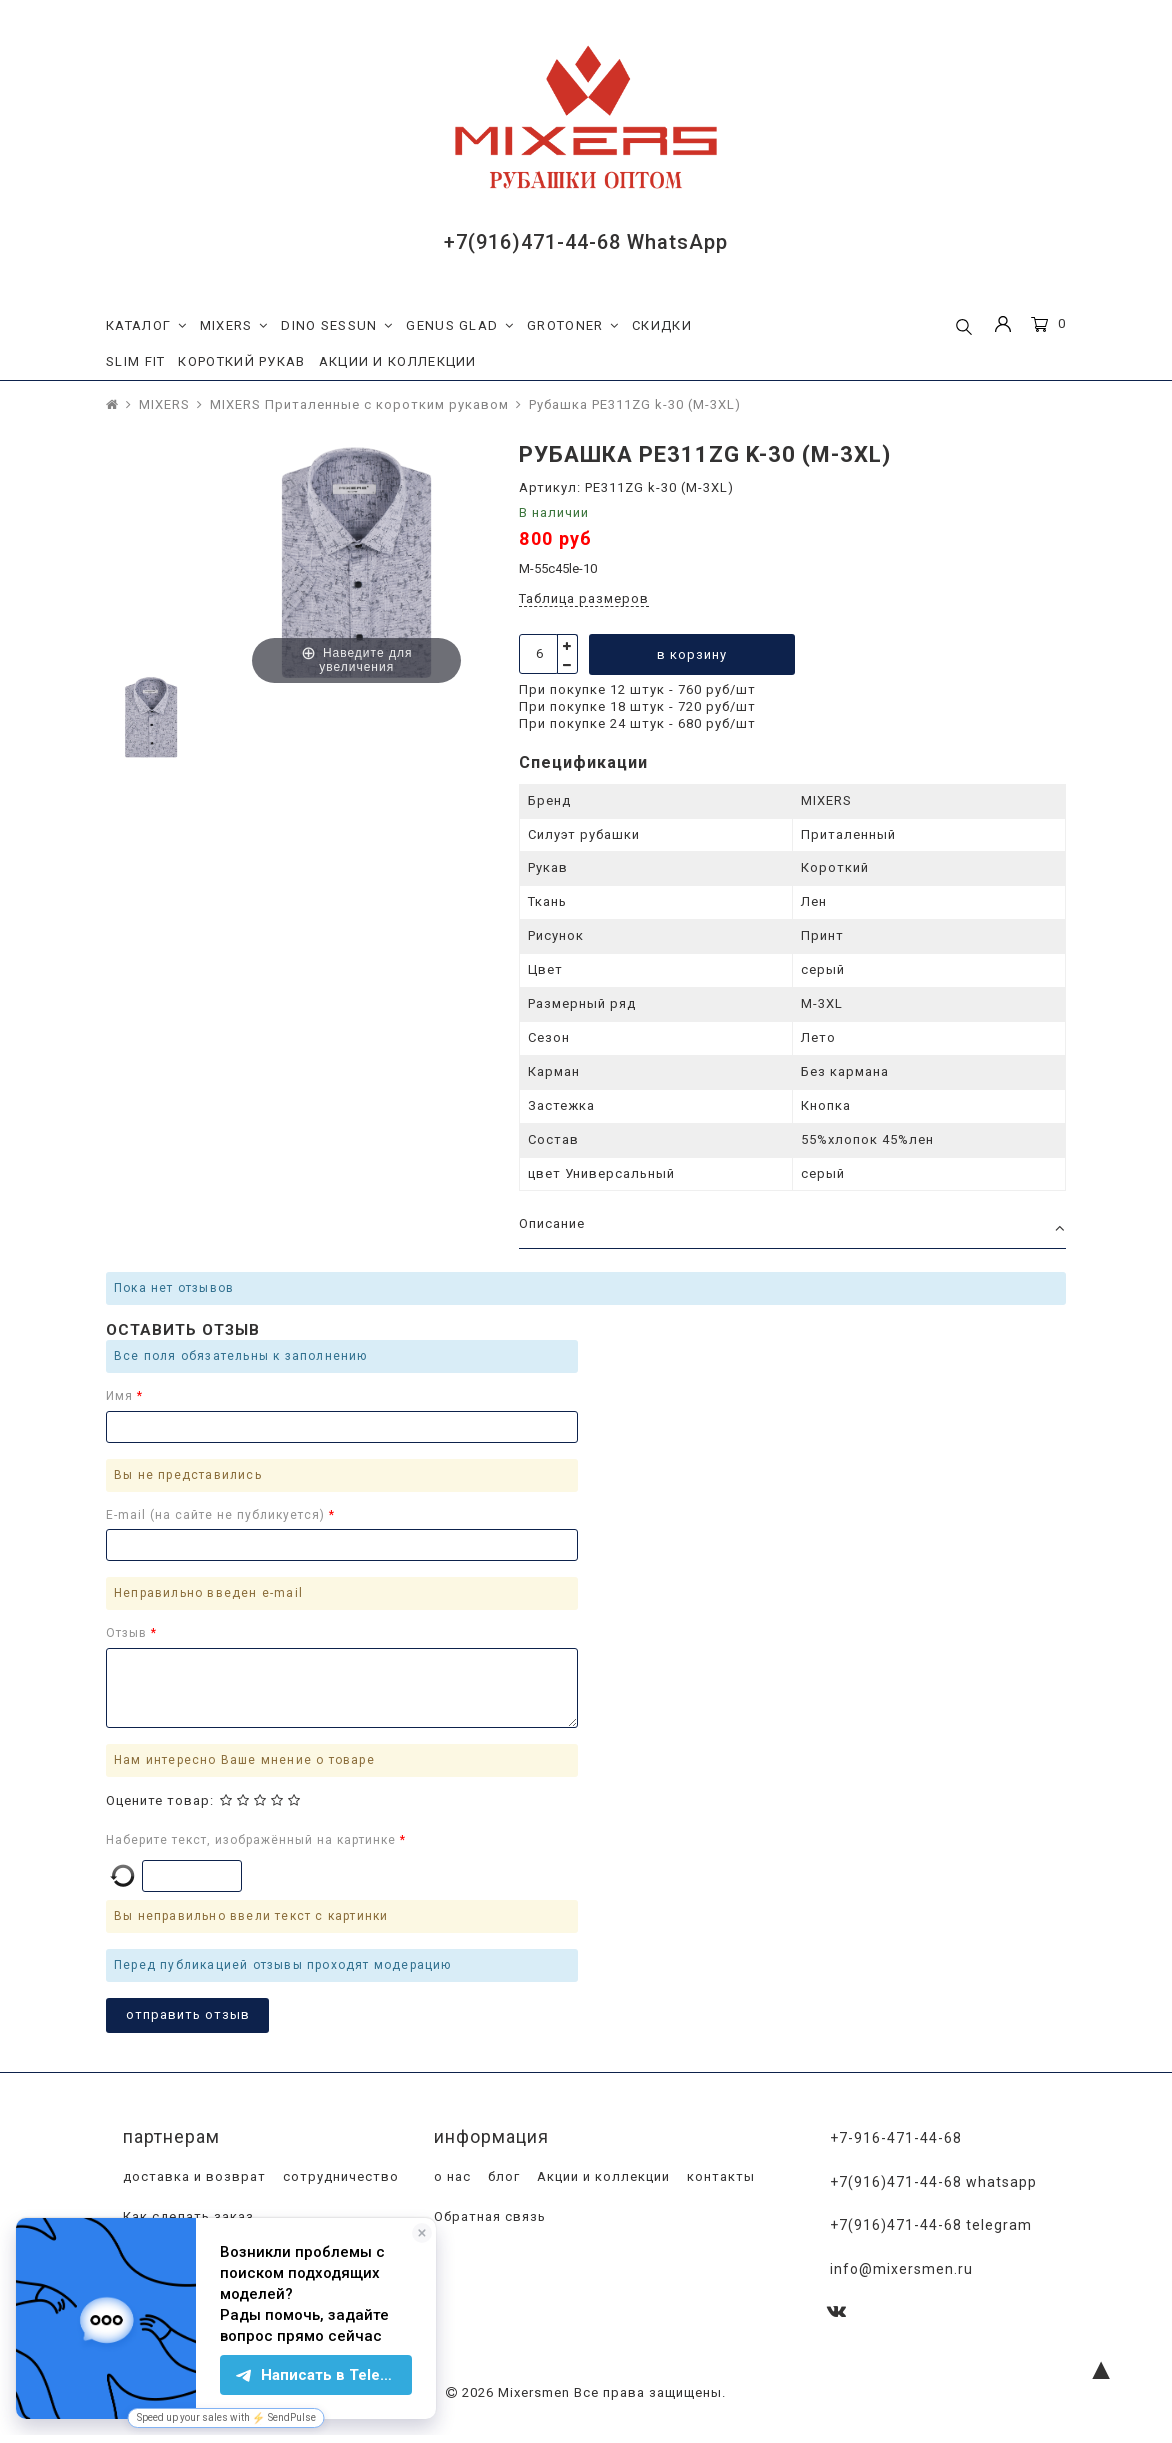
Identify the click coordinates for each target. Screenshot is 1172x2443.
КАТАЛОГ (146, 326)
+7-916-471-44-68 (896, 2138)
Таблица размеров (584, 598)
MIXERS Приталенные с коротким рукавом (359, 404)
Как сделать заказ (186, 2216)
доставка (338, 2256)
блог (502, 2176)
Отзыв (128, 1633)
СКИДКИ (662, 325)
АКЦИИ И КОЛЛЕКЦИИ (398, 361)
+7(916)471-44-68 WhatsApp (586, 242)
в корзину (694, 654)
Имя (121, 1396)
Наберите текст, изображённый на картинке (253, 1840)
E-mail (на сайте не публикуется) (217, 1515)
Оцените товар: (160, 1800)
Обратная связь (488, 2216)
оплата (146, 2296)
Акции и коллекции (601, 2176)
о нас (450, 2176)
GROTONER (573, 326)
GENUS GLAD (460, 326)
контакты (719, 2176)
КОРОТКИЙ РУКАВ (241, 361)
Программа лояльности (204, 2256)
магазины (221, 2296)
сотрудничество (339, 2176)
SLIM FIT (135, 361)
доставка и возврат (192, 2176)
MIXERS (234, 326)
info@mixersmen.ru (901, 2267)
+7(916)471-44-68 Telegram (931, 2224)
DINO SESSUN (337, 326)
